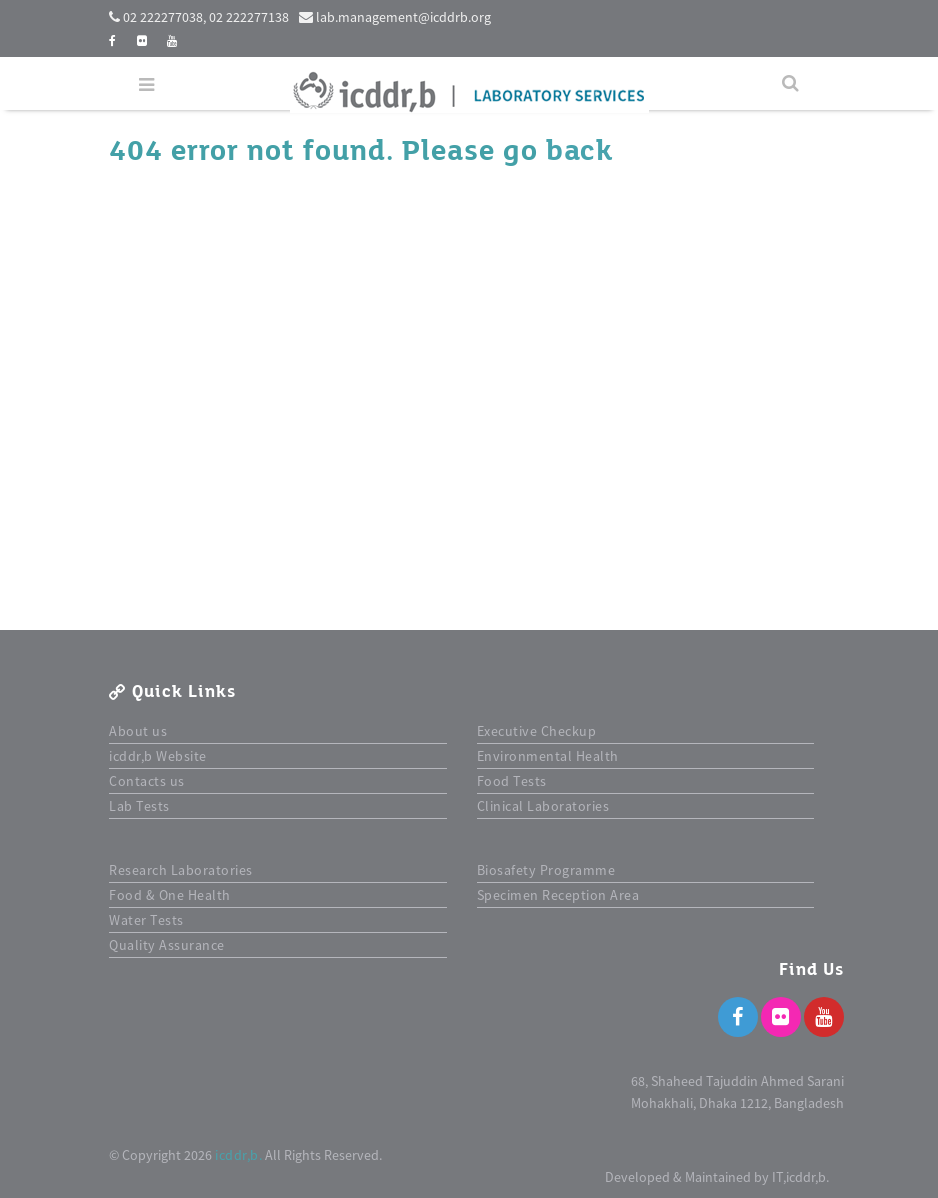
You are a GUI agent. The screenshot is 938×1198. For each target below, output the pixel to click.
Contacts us (147, 781)
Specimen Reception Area (558, 895)
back (579, 151)
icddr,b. (238, 1155)
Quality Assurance (167, 945)
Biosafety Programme (546, 870)
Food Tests (512, 781)
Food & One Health (170, 895)
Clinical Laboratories (543, 806)
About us (138, 731)
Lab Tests (139, 806)
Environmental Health (548, 756)
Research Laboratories (181, 870)
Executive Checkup (537, 731)
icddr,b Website (158, 756)
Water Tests (146, 920)
